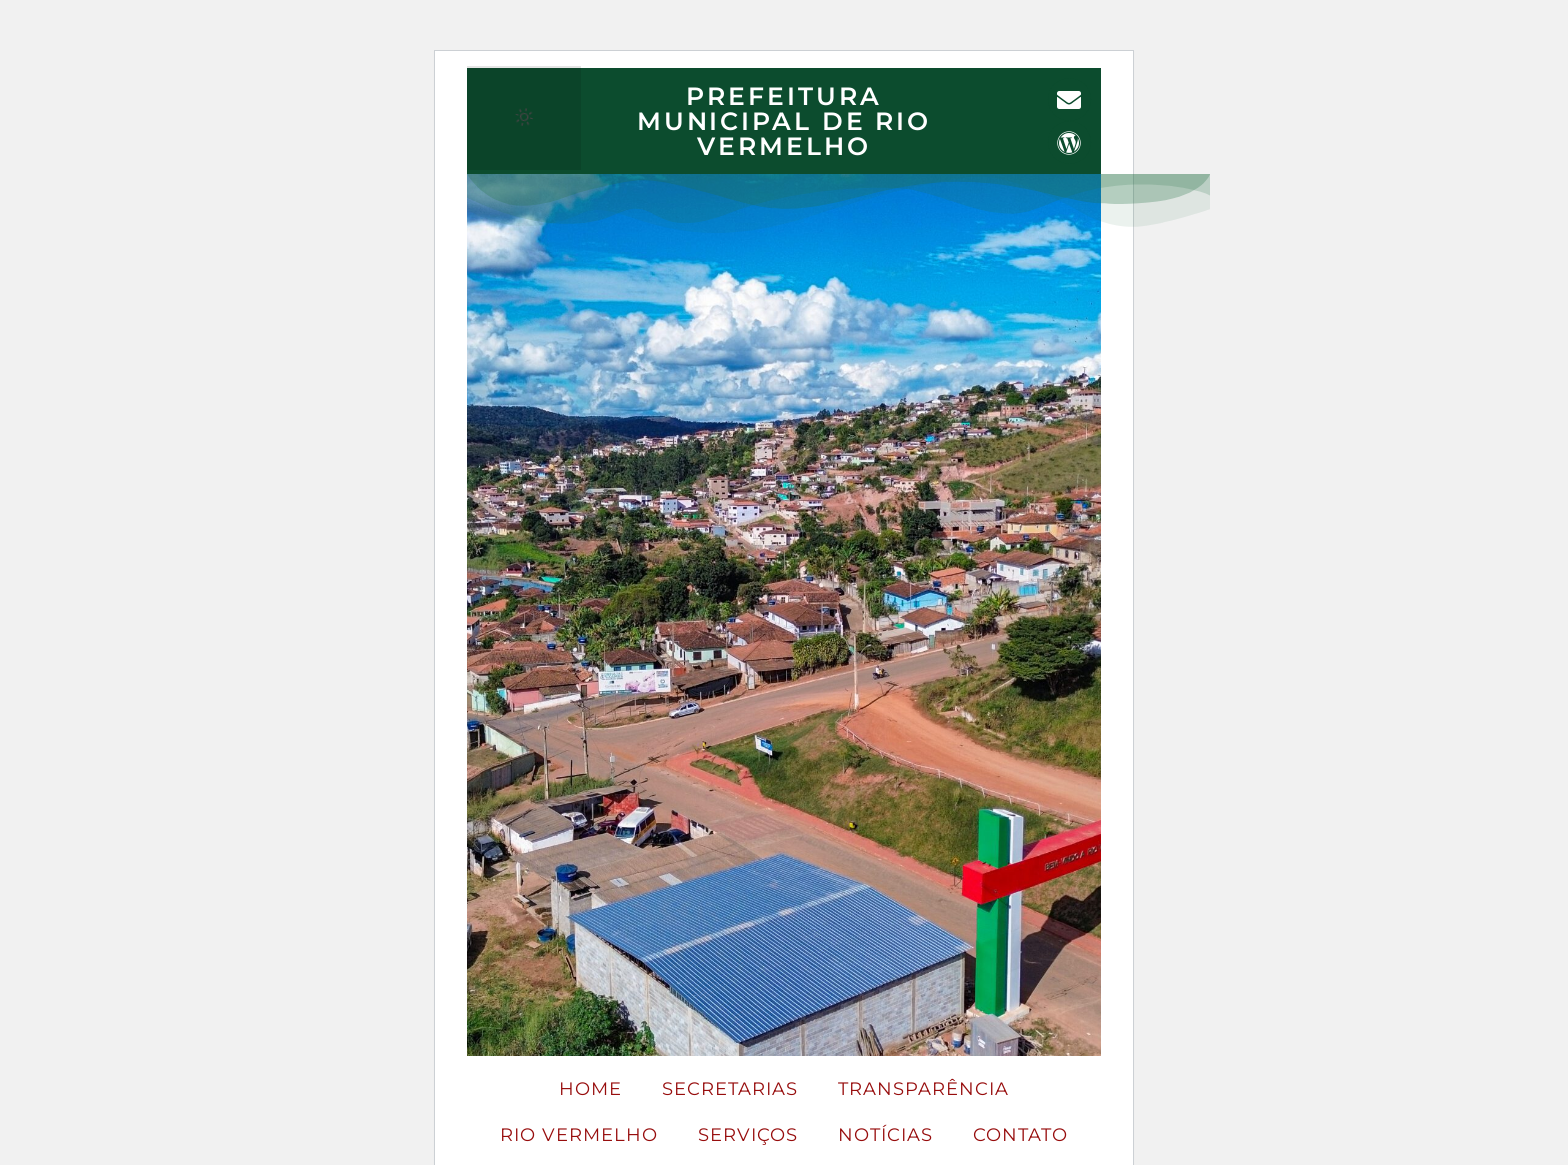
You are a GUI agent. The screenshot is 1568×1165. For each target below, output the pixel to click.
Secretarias (730, 1089)
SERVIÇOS (748, 1135)
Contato (1020, 1135)
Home (590, 1089)
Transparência (923, 1089)
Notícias (885, 1135)
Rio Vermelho (579, 1135)
